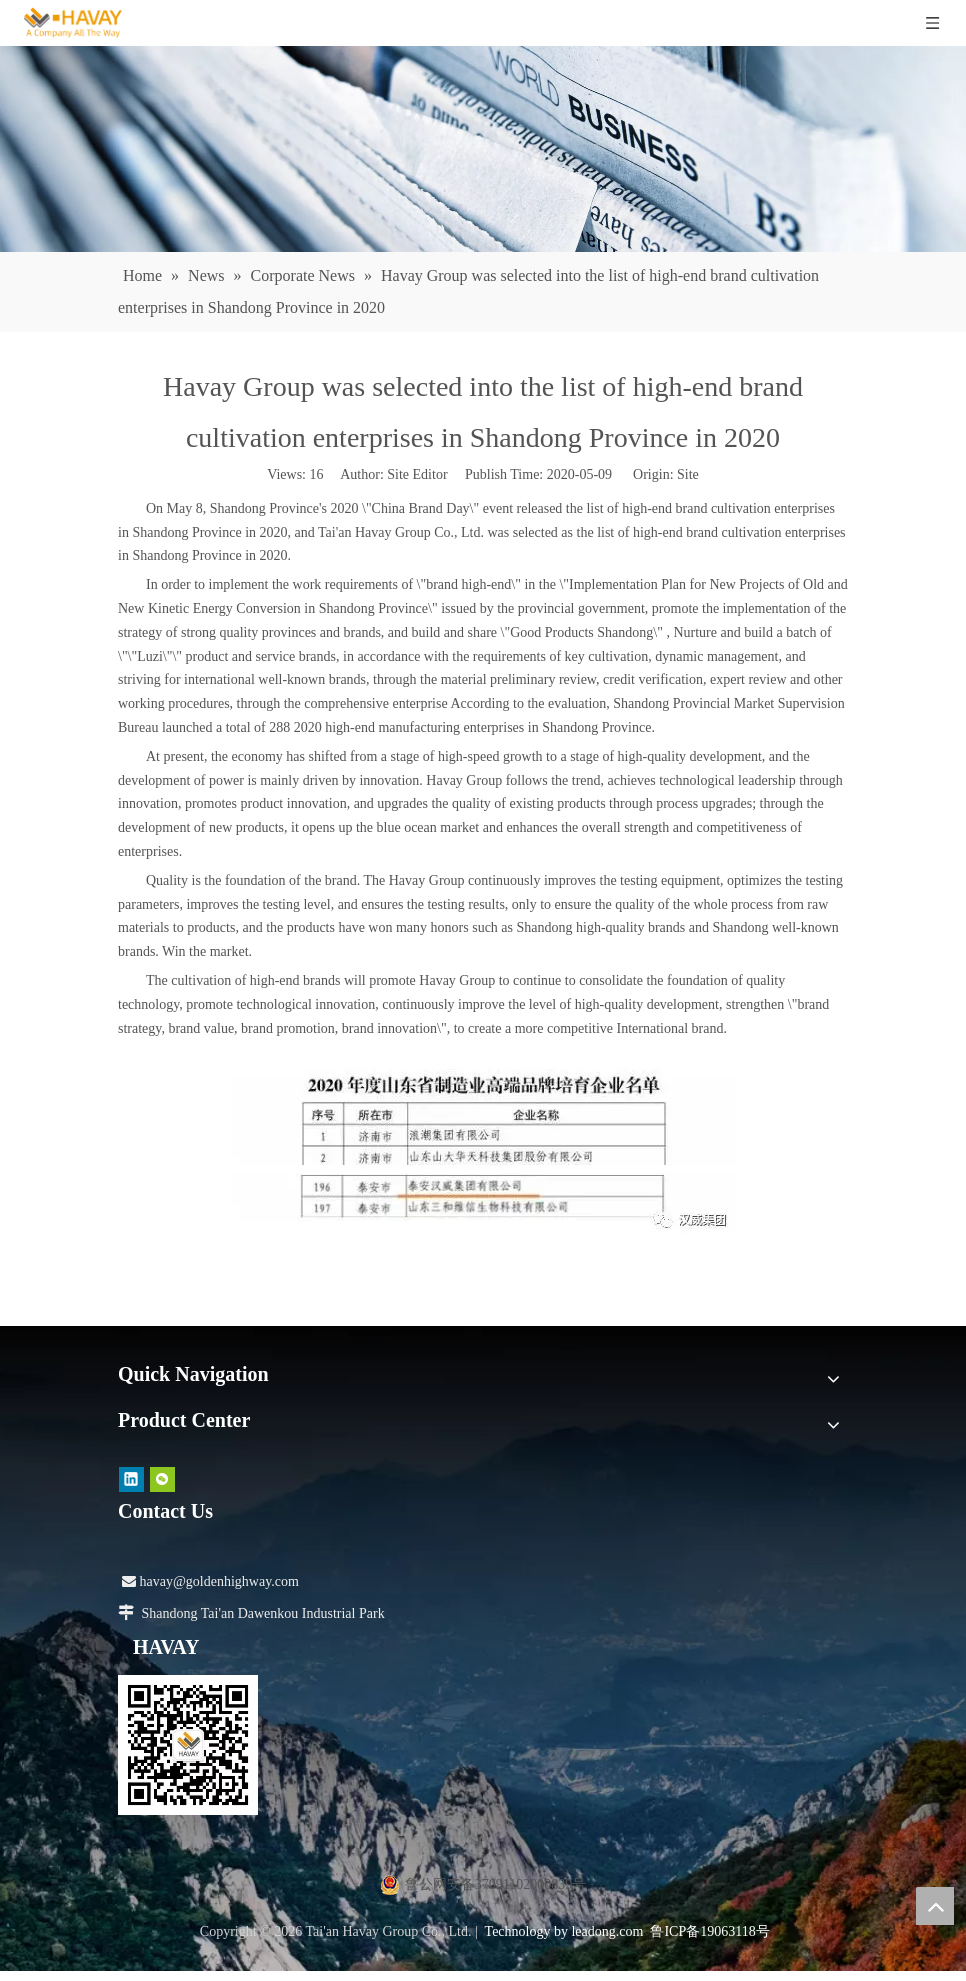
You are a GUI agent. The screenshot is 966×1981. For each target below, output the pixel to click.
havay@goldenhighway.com (210, 1581)
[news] (483, 149)
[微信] (162, 1479)
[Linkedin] (131, 1479)
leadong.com (607, 1931)
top (935, 1906)
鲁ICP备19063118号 (709, 1931)
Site (688, 474)
